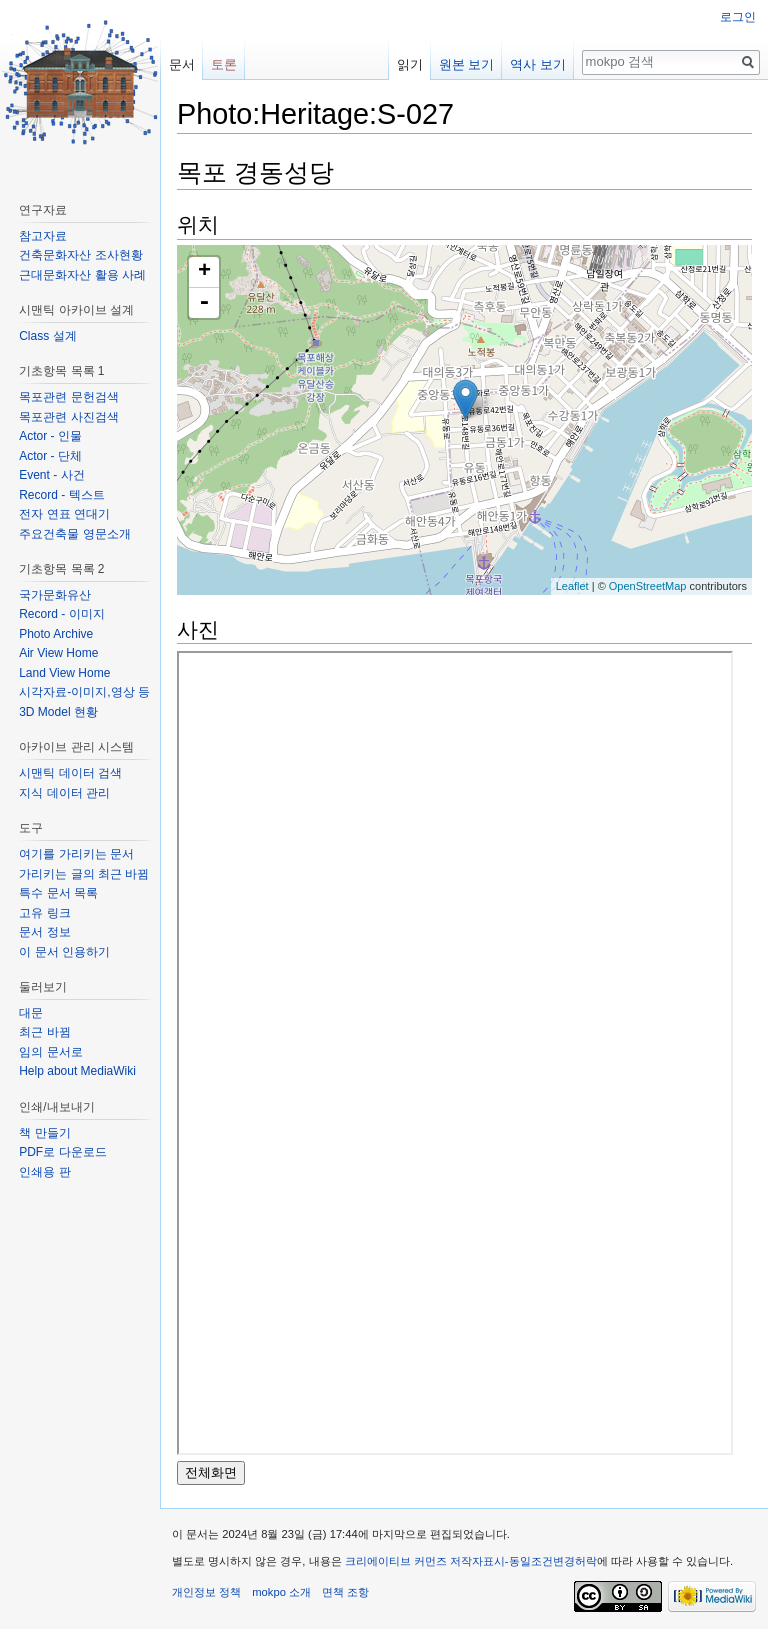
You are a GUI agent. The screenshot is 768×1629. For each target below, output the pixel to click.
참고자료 (43, 236)
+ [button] (204, 272)
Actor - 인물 (50, 436)
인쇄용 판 (44, 1172)
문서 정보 (44, 932)
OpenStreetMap (648, 586)
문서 (182, 64)
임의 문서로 (50, 1052)
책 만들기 (44, 1133)
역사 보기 (538, 64)
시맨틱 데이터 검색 (70, 773)
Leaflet (572, 586)
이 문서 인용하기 (64, 952)
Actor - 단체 (50, 456)
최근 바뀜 (44, 1032)
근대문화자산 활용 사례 (82, 275)
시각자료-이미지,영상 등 (84, 692)
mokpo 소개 (281, 1592)
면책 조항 (345, 1592)
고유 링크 (44, 913)
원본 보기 (467, 64)
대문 (31, 1013)
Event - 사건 (51, 475)
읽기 (410, 64)
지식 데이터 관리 (64, 793)
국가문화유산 (55, 595)
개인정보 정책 (206, 1592)
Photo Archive (56, 634)
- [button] (204, 303)
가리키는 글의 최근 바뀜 (84, 874)
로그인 (738, 17)
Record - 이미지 (61, 614)
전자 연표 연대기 (64, 514)
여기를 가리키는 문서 (76, 854)
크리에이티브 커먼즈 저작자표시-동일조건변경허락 (471, 1561)
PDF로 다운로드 (62, 1152)
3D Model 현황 (58, 712)
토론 (224, 64)
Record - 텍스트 (61, 495)
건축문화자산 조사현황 (80, 255)
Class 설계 (47, 336)
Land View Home (64, 673)
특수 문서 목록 (58, 893)
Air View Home (58, 653)
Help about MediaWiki (77, 1071)
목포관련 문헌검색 (68, 397)
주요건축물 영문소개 (74, 534)
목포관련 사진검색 (68, 417)
